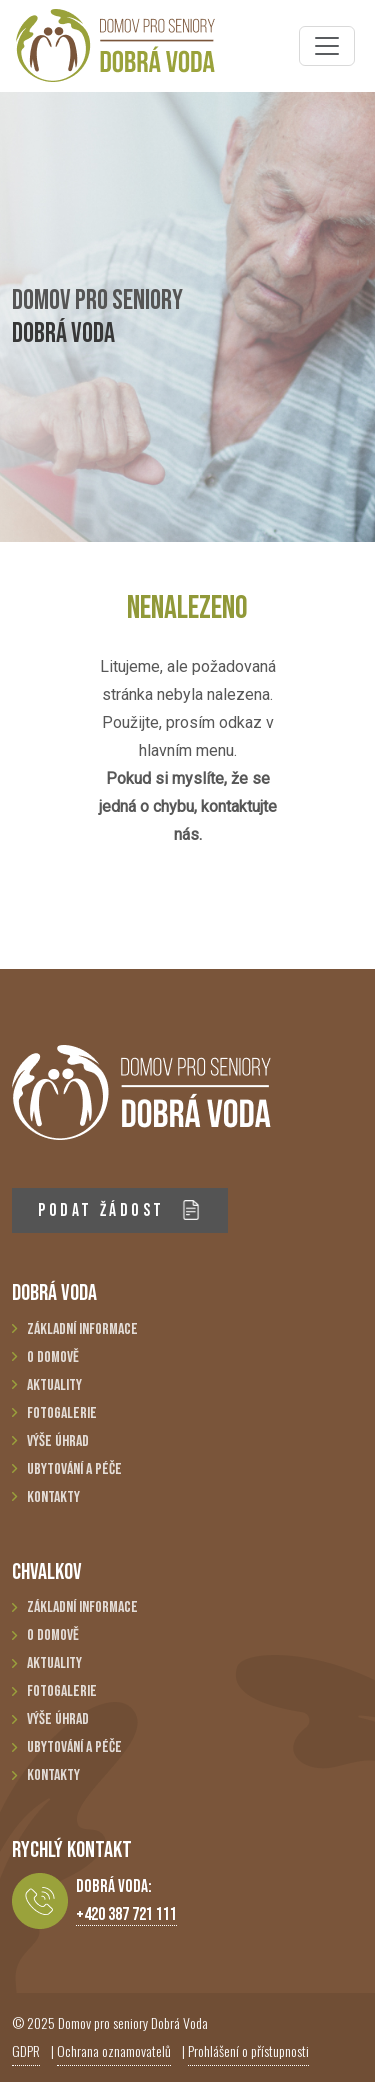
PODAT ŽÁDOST (119, 1210)
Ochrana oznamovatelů (114, 2050)
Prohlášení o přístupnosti (248, 2050)
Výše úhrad (58, 1441)
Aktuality (54, 1385)
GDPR (26, 2050)
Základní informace (82, 1329)
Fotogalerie (62, 1413)
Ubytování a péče (74, 1469)
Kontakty (53, 1497)
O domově (53, 1357)
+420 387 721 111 (126, 1914)
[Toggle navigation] (327, 46)
